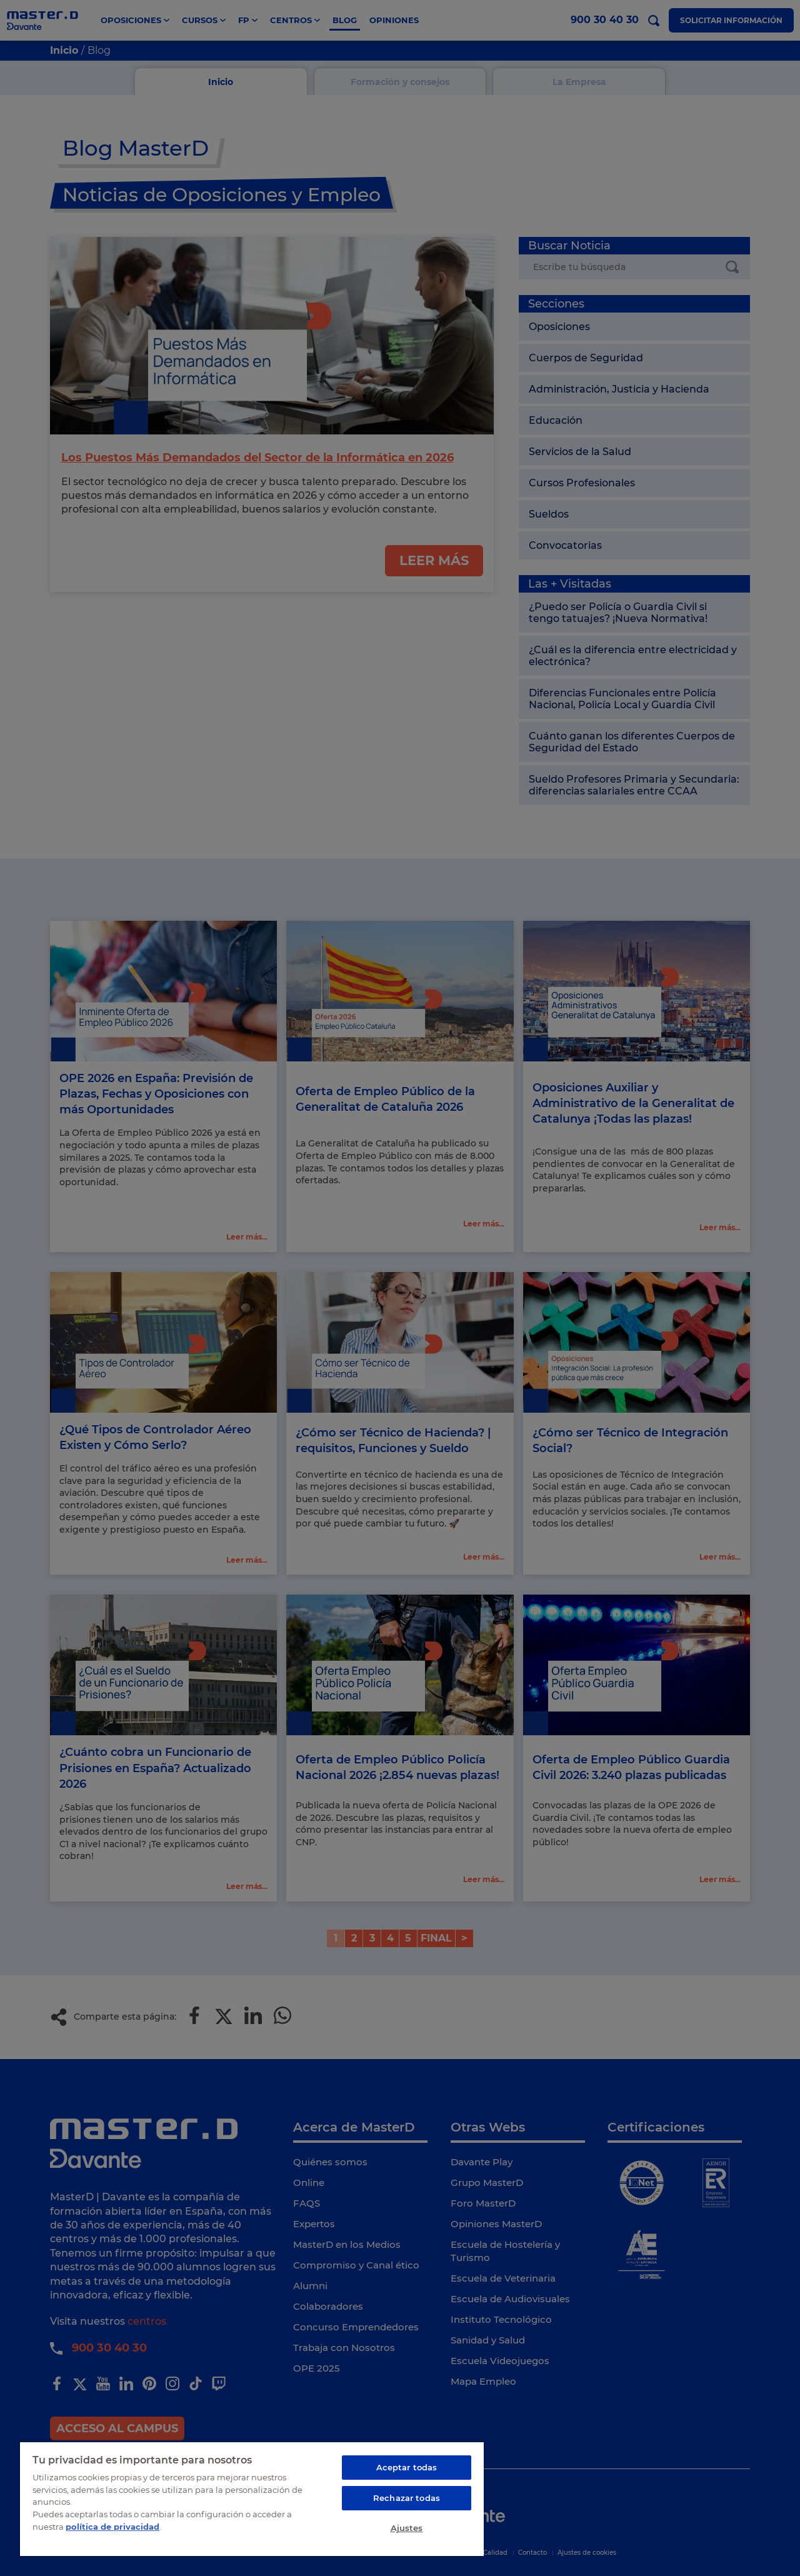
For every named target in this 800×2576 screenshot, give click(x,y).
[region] (252, 2498)
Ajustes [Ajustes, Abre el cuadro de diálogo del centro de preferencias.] (407, 2528)
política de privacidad (112, 2526)
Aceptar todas (407, 2467)
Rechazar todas (406, 2498)
